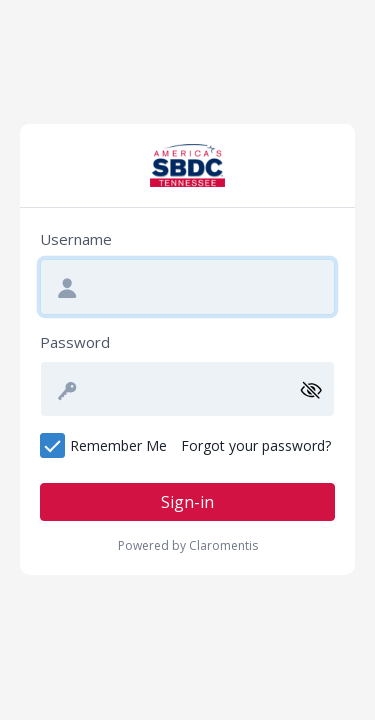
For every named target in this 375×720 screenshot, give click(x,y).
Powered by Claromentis (188, 545)
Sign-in (187, 502)
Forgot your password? (256, 445)
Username (76, 239)
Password (75, 342)
